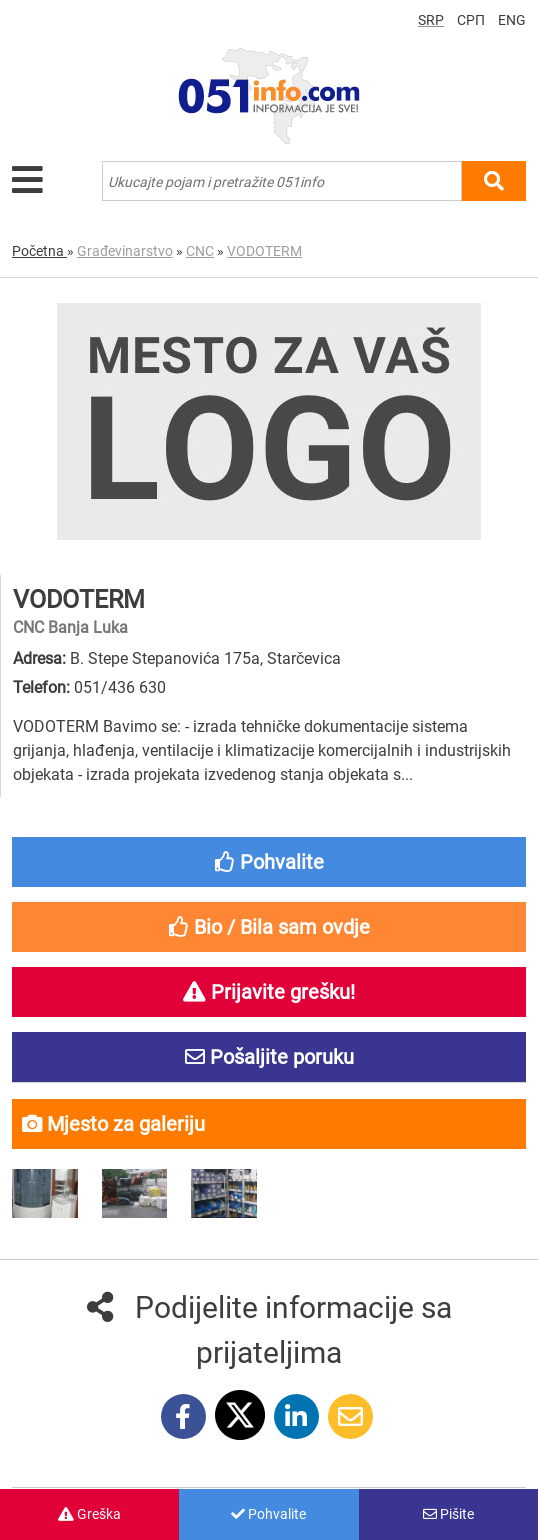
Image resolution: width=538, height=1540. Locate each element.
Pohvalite (268, 1514)
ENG (512, 20)
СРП (471, 20)
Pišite (448, 1514)
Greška (89, 1514)
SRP (431, 20)
